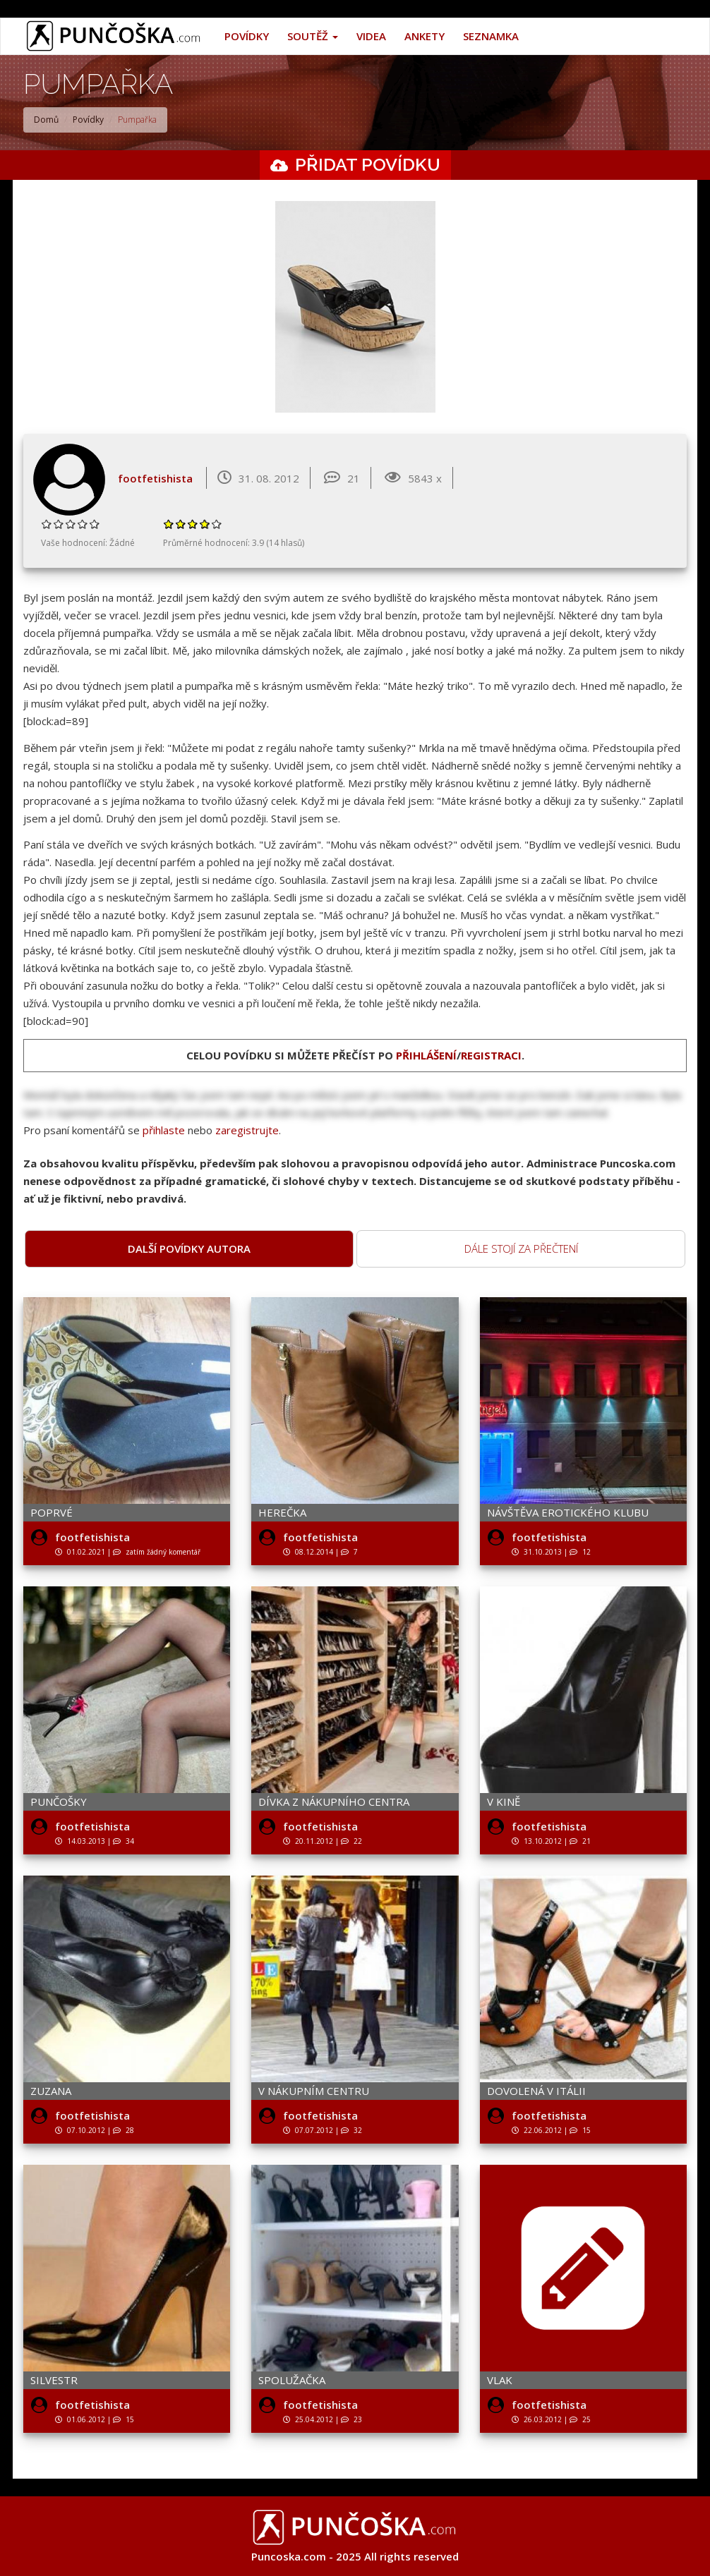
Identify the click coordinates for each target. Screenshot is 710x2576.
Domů (46, 120)
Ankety (424, 36)
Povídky (246, 36)
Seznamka (491, 36)
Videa (371, 36)
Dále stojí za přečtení (521, 1248)
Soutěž (312, 36)
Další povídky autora (189, 1248)
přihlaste (164, 1130)
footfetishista (155, 478)
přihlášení (426, 1055)
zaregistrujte (247, 1130)
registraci (491, 1055)
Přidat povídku (367, 164)
